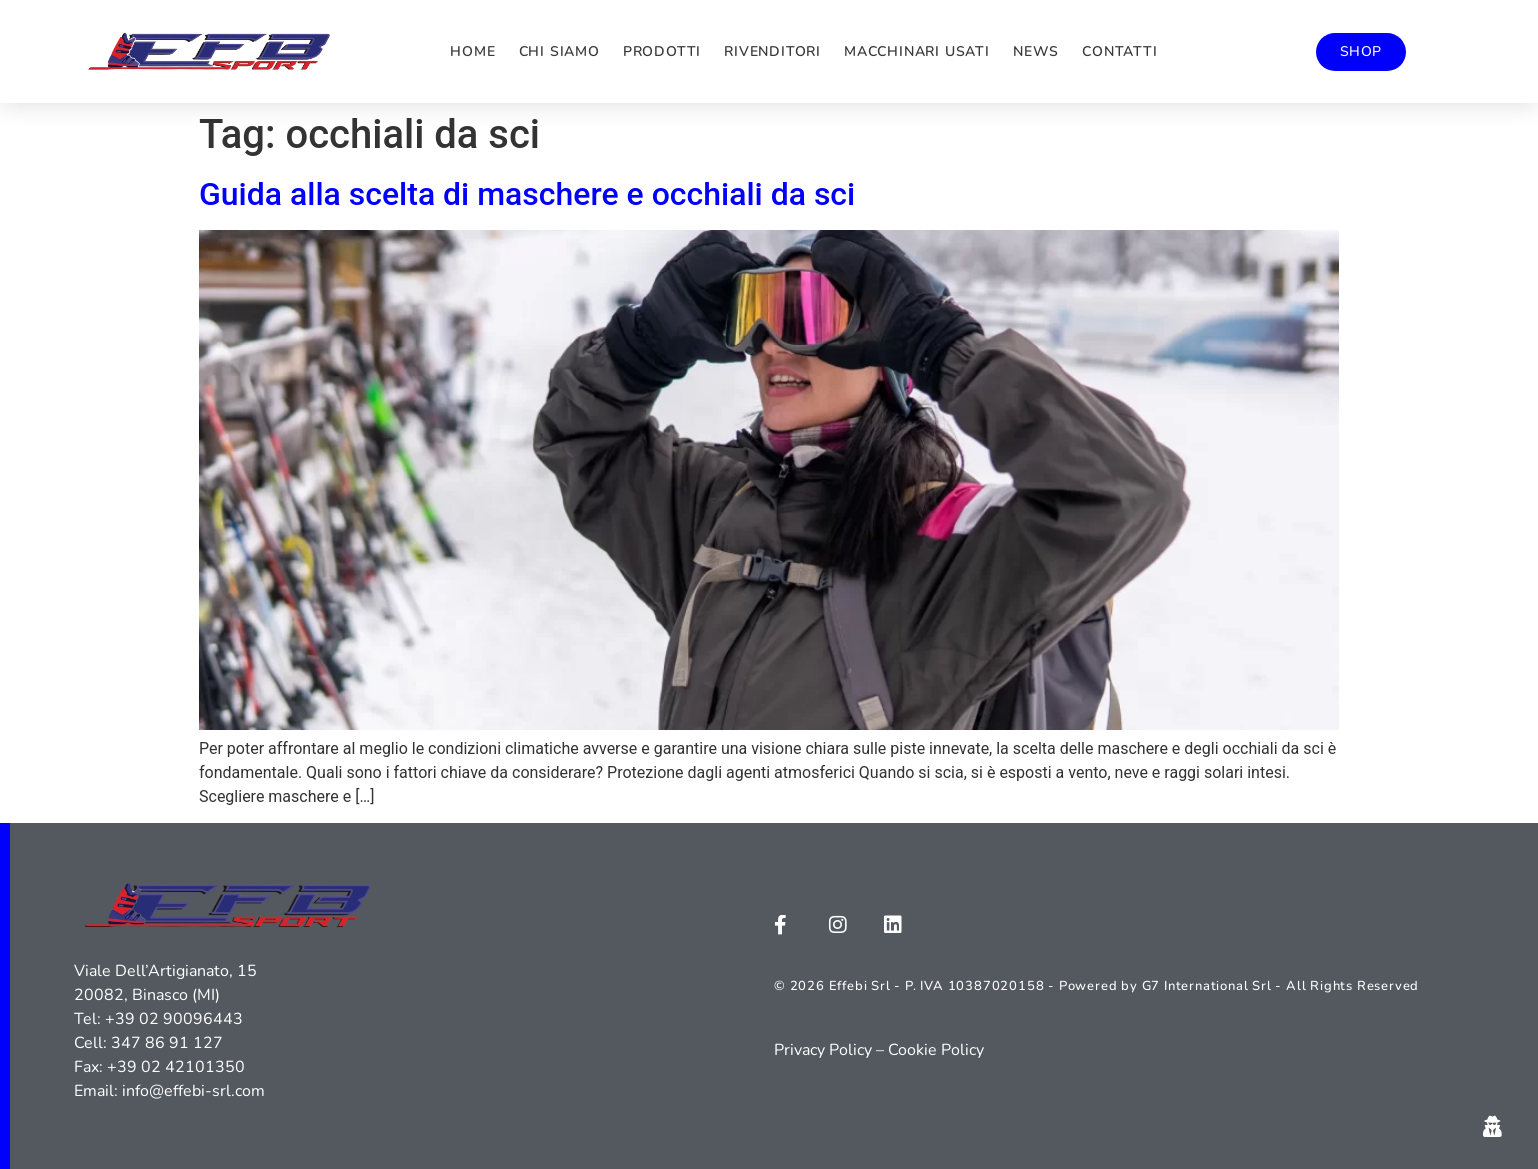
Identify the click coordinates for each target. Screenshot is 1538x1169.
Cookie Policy (936, 1050)
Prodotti (662, 51)
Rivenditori (772, 51)
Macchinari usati (917, 51)
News (1036, 51)
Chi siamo (559, 51)
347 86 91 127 (167, 1043)
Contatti (1119, 51)
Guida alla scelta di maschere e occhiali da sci (527, 194)
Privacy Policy (823, 1050)
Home (472, 51)
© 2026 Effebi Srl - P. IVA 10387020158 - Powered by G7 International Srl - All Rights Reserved (1096, 986)
